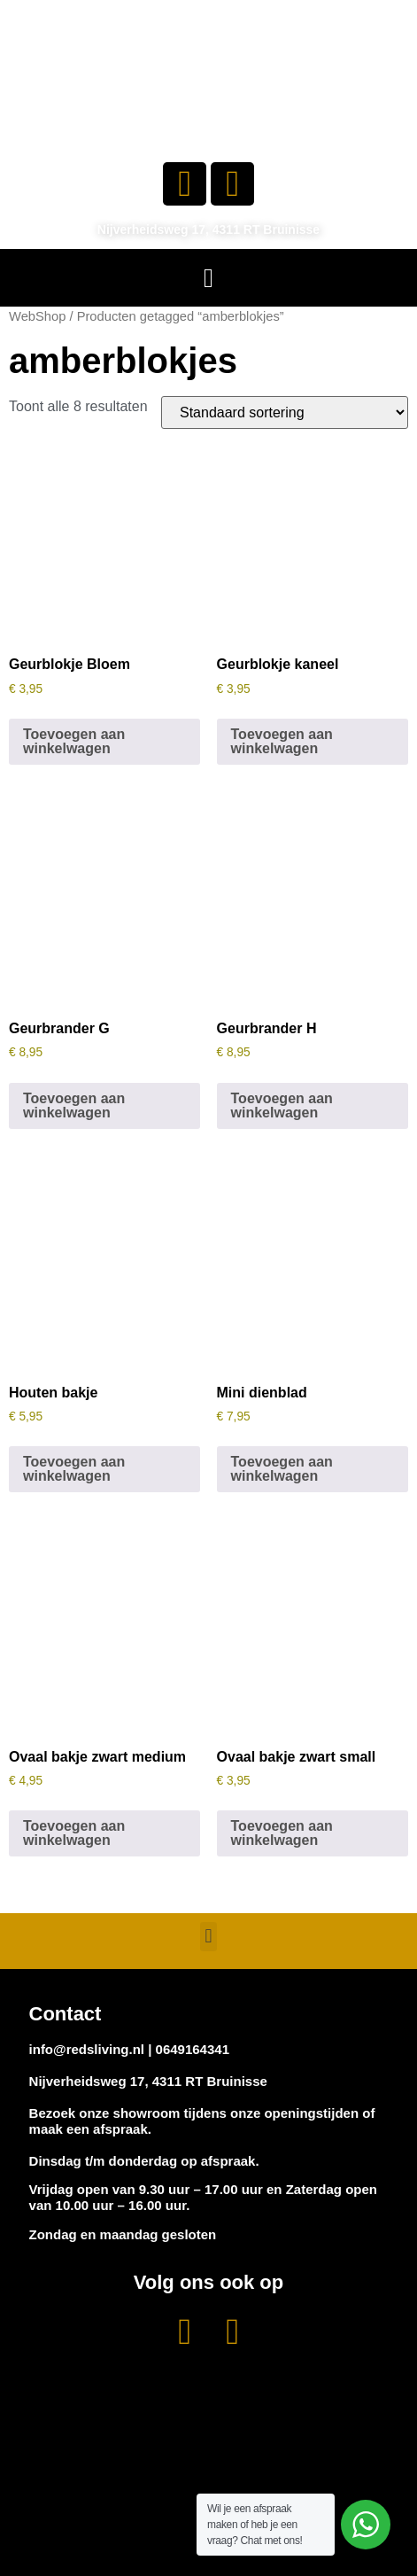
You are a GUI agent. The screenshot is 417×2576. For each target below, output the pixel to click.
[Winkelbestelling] (284, 412)
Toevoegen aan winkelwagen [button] (74, 741)
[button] (208, 278)
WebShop (37, 316)
